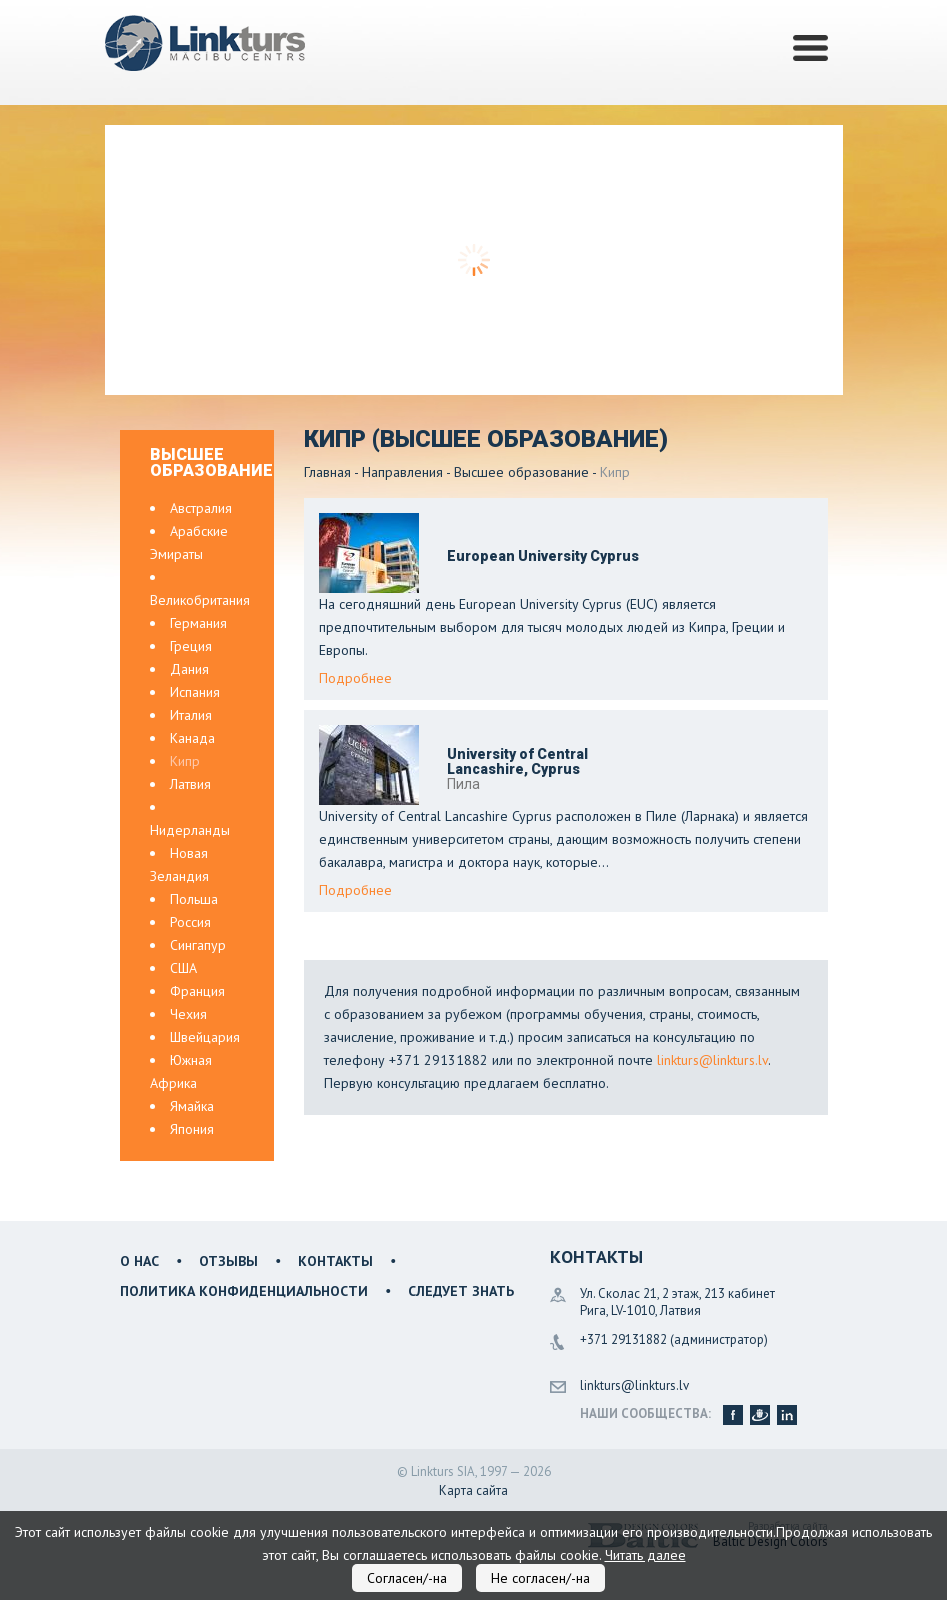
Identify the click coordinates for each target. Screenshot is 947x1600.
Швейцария (205, 1037)
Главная (327, 472)
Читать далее (645, 1555)
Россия (190, 922)
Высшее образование (521, 472)
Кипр (185, 761)
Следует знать (461, 1291)
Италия (191, 715)
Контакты (335, 1261)
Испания (195, 692)
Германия (198, 623)
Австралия (201, 508)
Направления (402, 472)
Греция (191, 646)
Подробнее (355, 678)
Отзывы (228, 1261)
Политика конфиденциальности (244, 1291)
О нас (139, 1261)
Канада (192, 738)
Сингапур (198, 945)
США (183, 968)
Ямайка (192, 1106)
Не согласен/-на (540, 1578)
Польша (194, 899)
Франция (197, 991)
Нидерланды (190, 830)
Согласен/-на (407, 1578)
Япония (192, 1129)
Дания (189, 669)
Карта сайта (473, 1490)
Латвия (190, 784)
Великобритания (200, 600)
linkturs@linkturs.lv (712, 1060)
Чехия (188, 1014)
